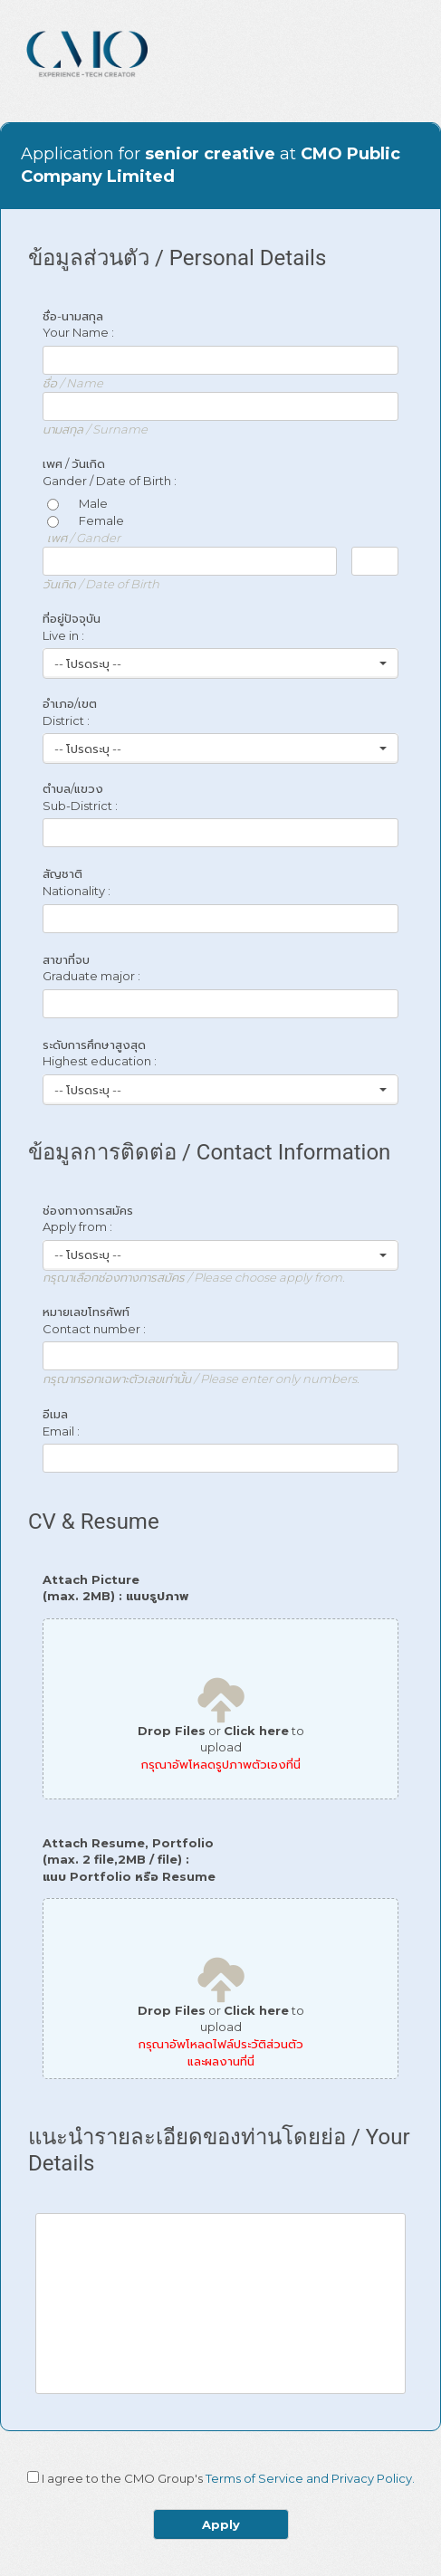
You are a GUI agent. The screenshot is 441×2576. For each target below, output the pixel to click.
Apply (221, 2524)
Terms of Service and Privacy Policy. (310, 2478)
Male (77, 503)
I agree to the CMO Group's (228, 2478)
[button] (220, 663)
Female (85, 520)
